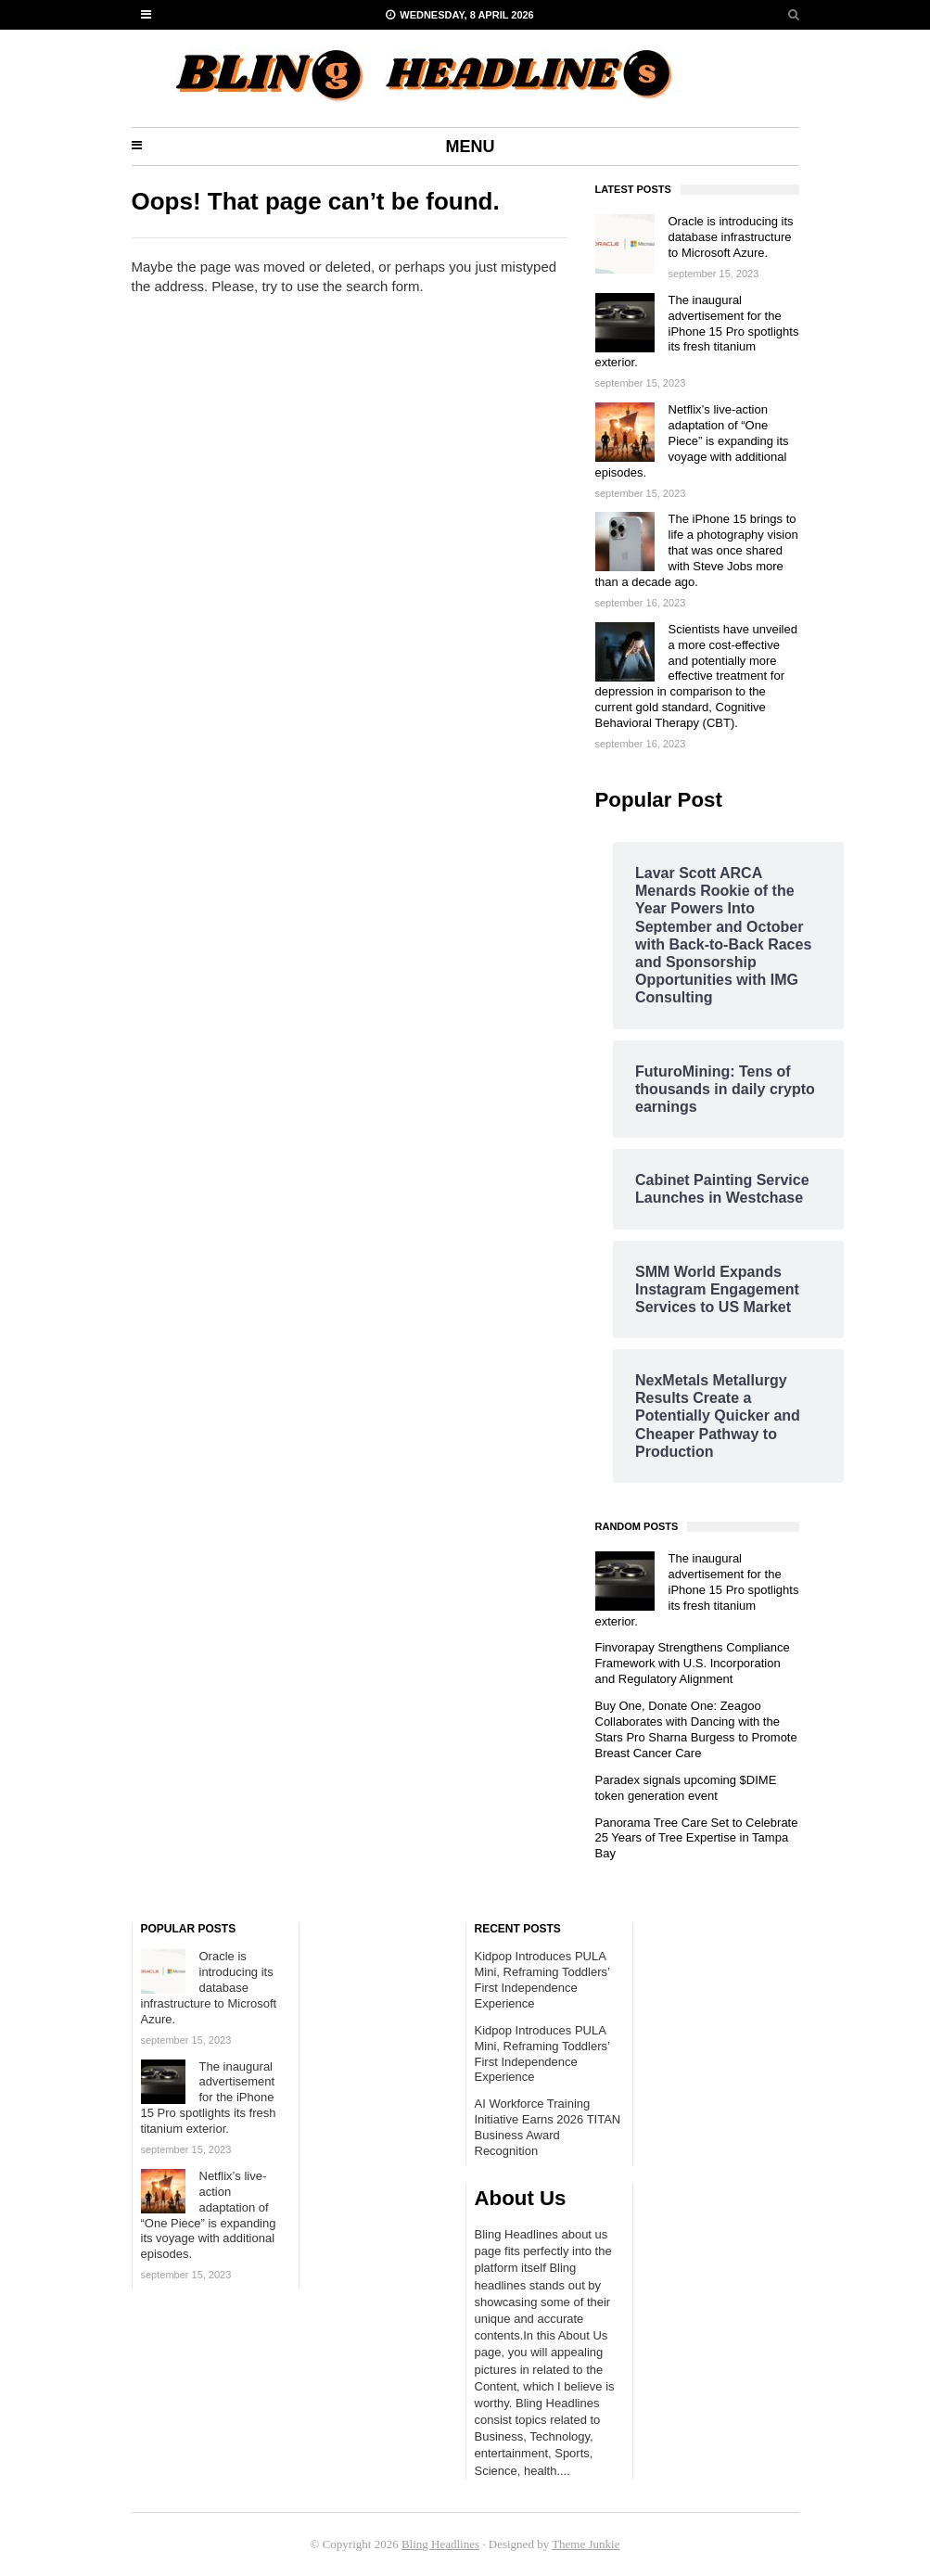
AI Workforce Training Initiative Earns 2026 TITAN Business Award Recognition (548, 2127)
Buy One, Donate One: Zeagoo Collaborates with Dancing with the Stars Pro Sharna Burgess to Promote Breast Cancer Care (696, 1729)
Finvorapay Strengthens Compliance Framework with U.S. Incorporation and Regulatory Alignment (692, 1663)
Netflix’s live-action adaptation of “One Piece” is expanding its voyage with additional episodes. (692, 440)
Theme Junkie (585, 2544)
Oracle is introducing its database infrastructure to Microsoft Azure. (731, 237)
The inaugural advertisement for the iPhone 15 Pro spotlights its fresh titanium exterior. (697, 331)
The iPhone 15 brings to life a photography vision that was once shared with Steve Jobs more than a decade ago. (696, 550)
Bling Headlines (440, 2544)
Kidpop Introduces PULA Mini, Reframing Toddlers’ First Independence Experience (542, 1979)
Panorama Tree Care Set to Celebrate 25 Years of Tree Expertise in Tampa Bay (696, 1838)
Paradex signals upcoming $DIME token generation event (686, 1788)
